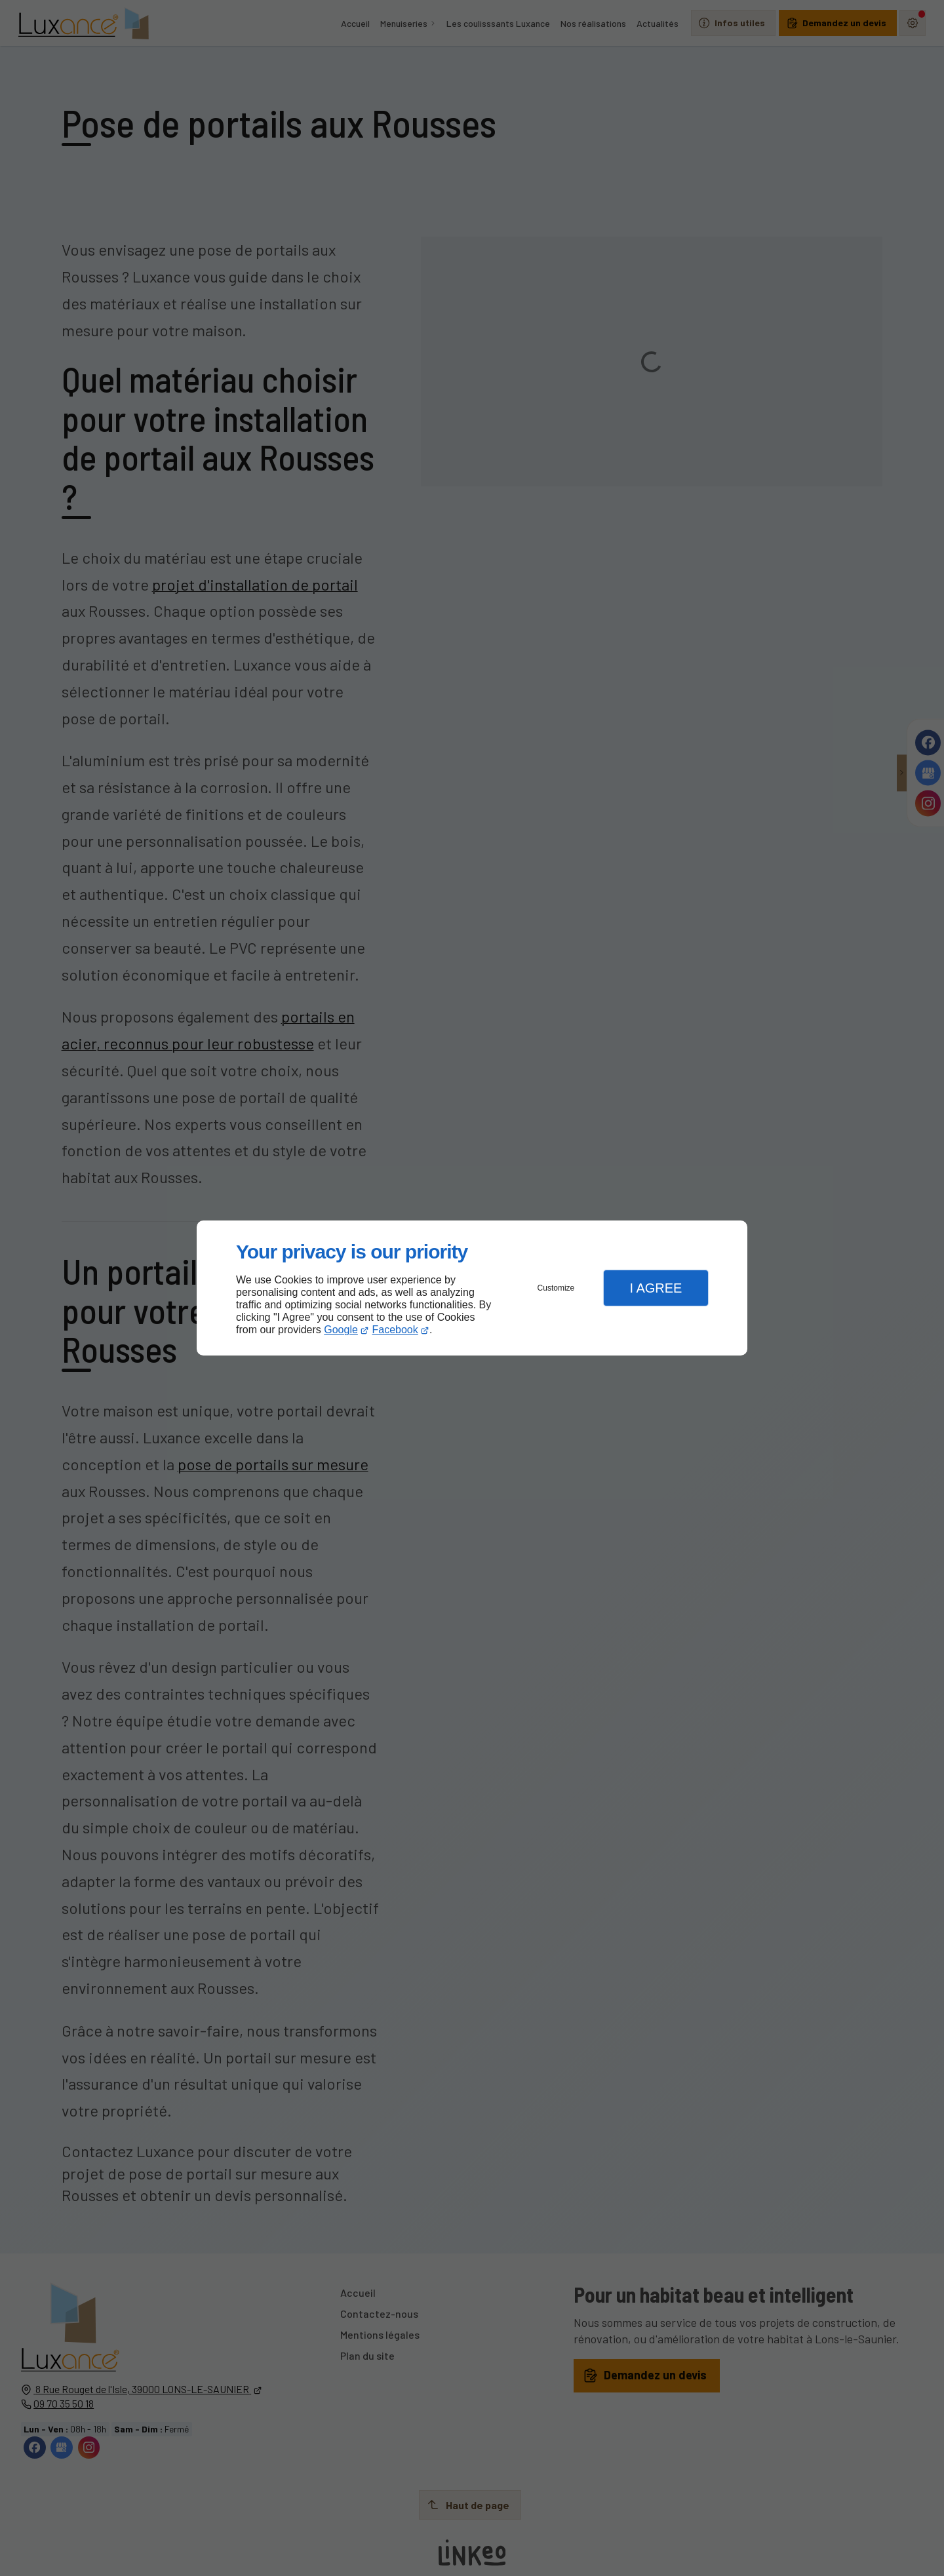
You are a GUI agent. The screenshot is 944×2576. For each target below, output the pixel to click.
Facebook (395, 1329)
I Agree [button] (655, 1288)
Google (341, 1329)
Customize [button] (556, 1288)
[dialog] (472, 1288)
